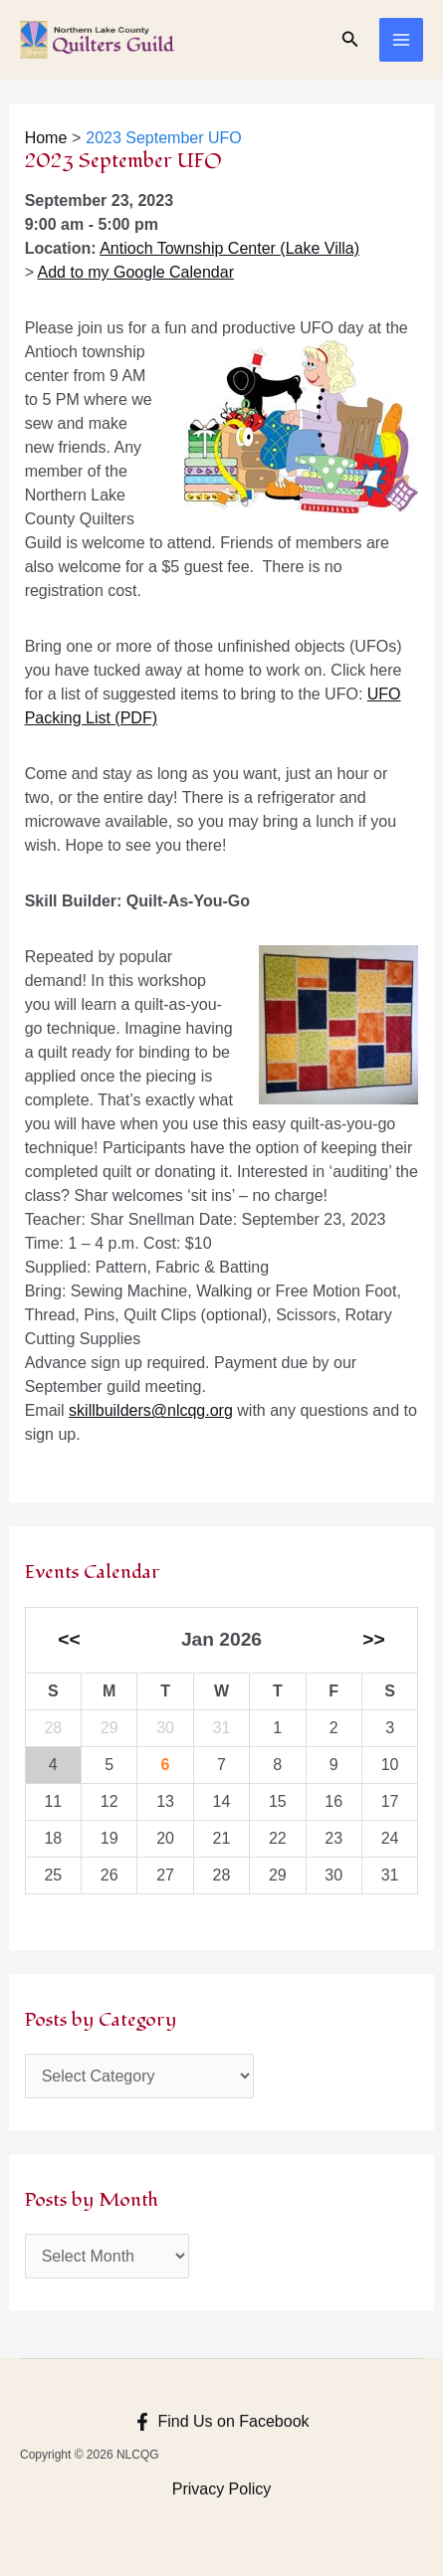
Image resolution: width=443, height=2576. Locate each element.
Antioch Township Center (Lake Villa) (229, 248)
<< (69, 1639)
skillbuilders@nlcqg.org (151, 1410)
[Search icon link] (350, 40)
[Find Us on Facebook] (221, 2422)
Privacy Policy (222, 2488)
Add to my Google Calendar (136, 272)
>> (373, 1639)
